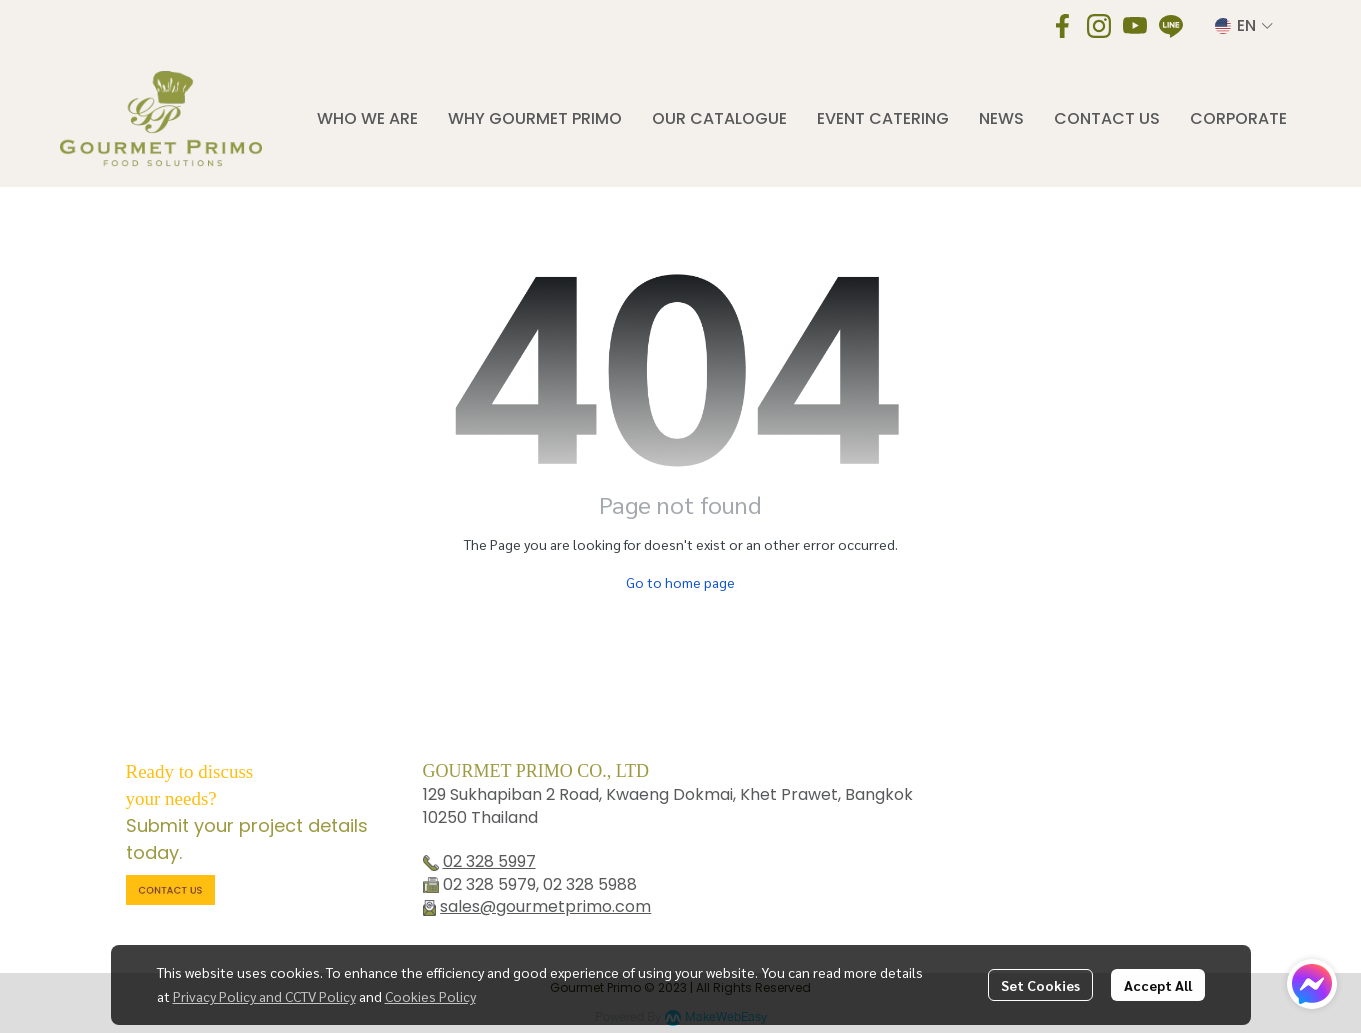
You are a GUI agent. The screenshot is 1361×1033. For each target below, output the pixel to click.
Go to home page (680, 582)
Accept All (1158, 985)
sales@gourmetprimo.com (545, 906)
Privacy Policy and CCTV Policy (264, 996)
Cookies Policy (430, 996)
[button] (1244, 25)
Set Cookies (1040, 985)
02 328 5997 (489, 861)
